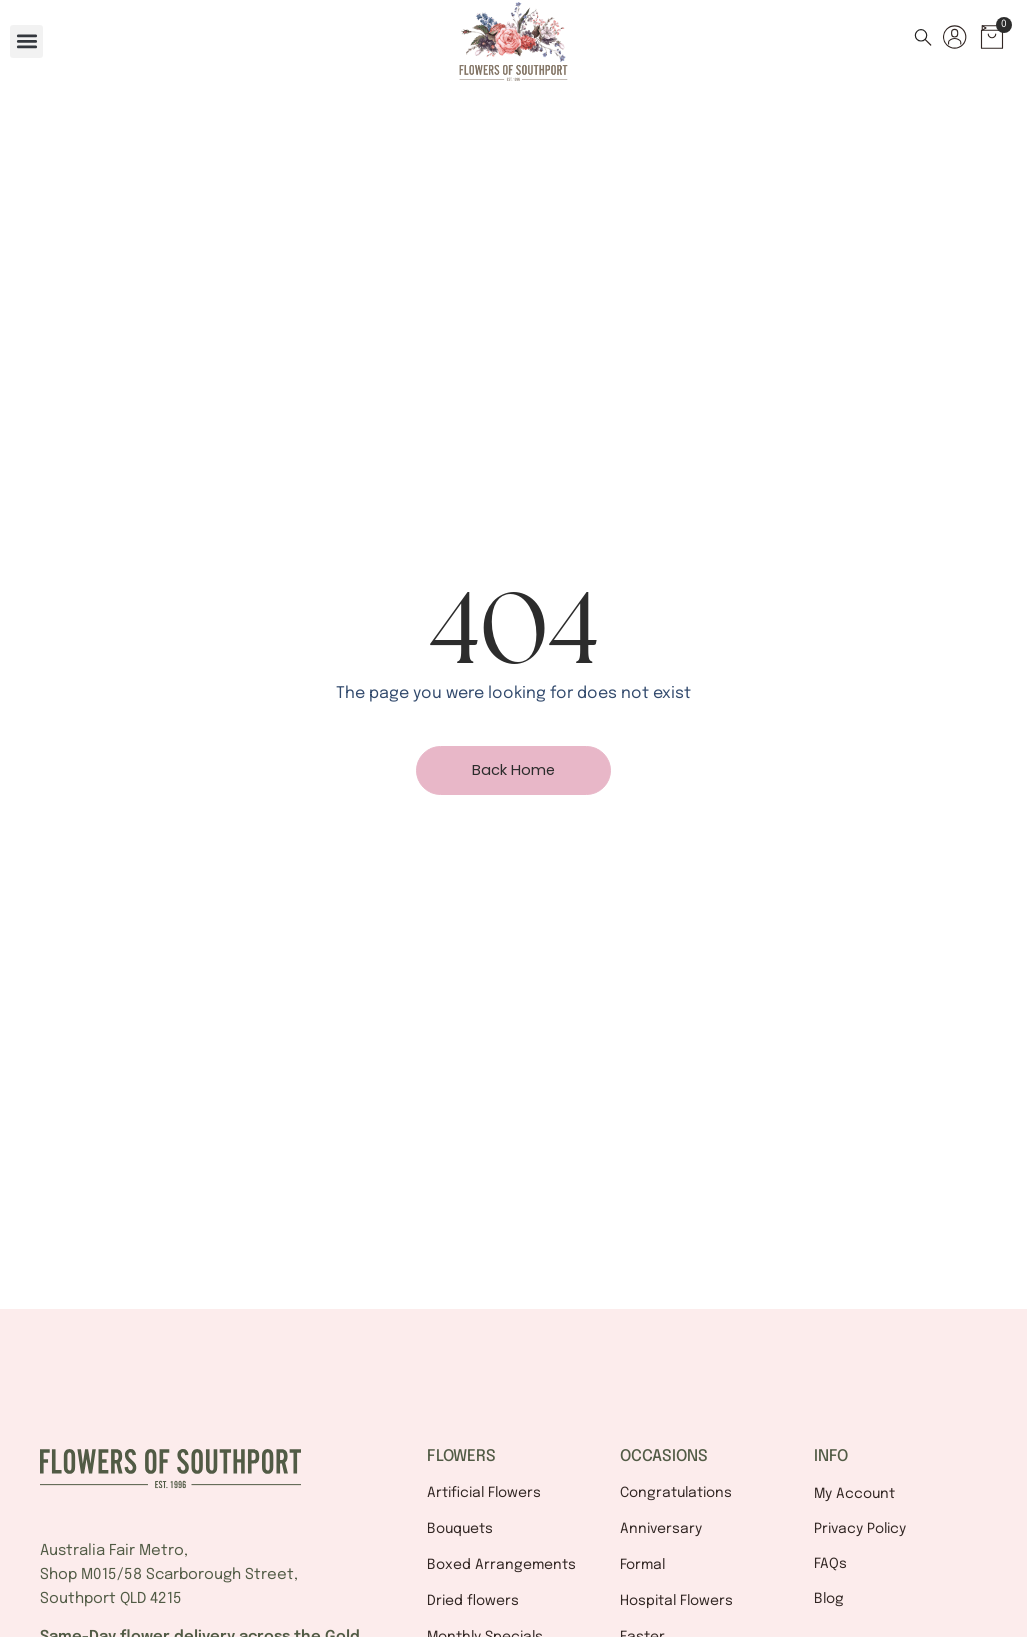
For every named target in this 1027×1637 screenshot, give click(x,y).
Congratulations (676, 1493)
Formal (642, 1565)
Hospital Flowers (676, 1601)
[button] (26, 41)
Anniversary (661, 1529)
